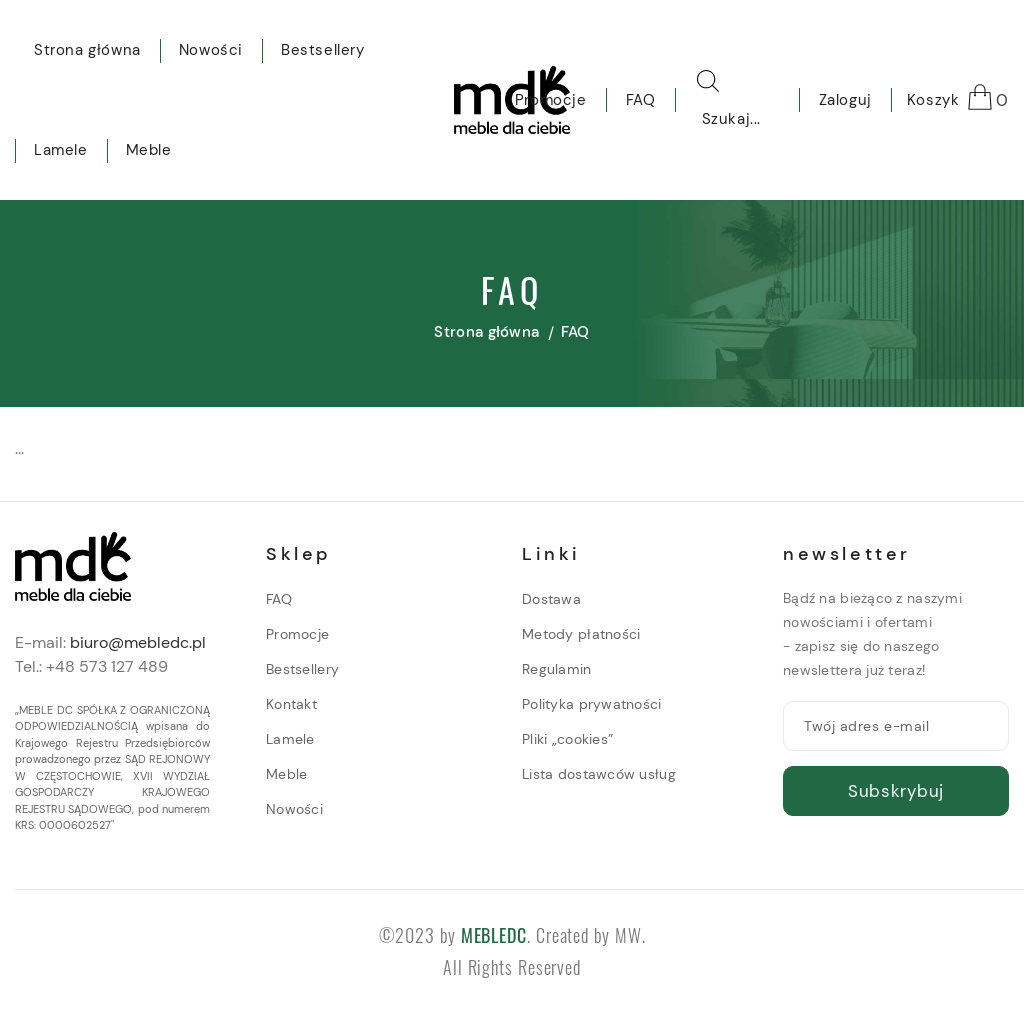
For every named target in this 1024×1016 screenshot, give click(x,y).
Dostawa (551, 599)
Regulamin (557, 669)
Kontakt (291, 704)
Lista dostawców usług (599, 774)
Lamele (290, 739)
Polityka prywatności (592, 704)
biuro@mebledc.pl (138, 642)
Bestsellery (302, 669)
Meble (286, 774)
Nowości (294, 809)
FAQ (279, 599)
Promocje (297, 634)
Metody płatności (581, 634)
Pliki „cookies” (567, 739)
